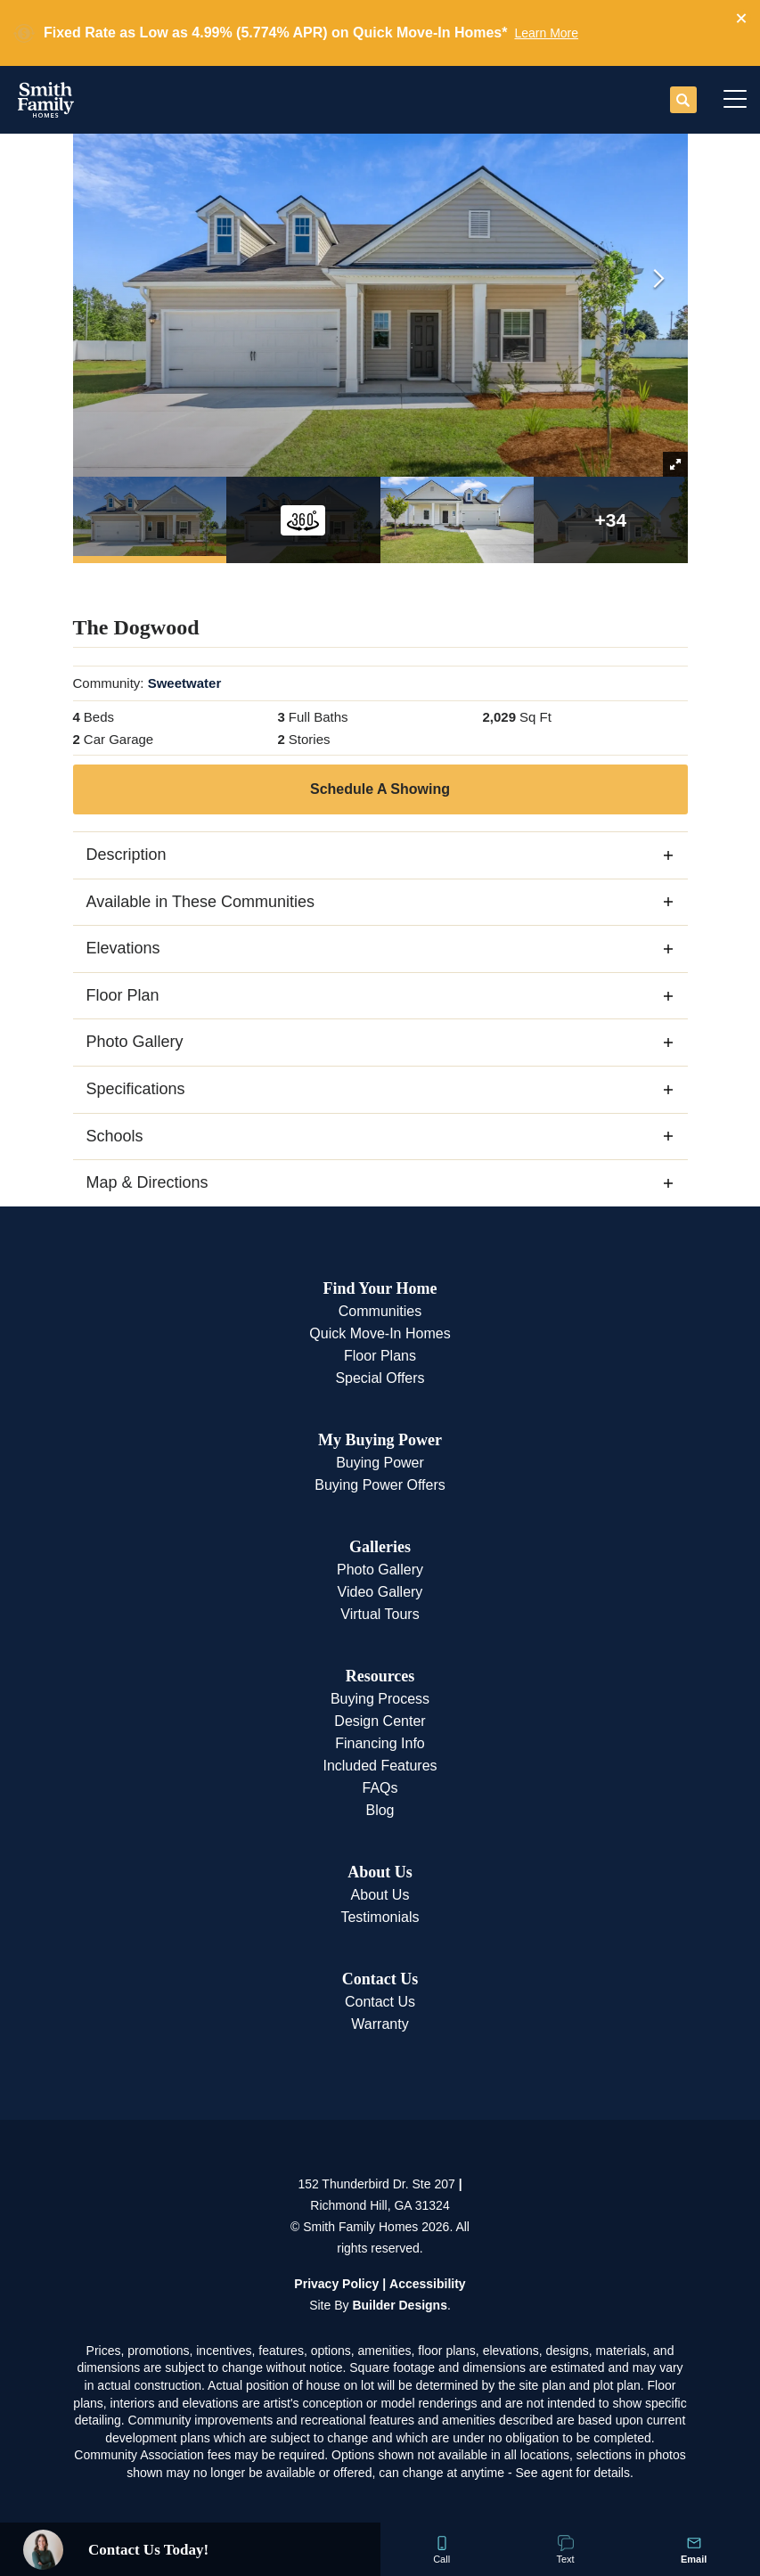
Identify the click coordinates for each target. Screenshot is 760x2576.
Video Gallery (380, 1591)
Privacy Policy (336, 2284)
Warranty (379, 2024)
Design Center (379, 1721)
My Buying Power (380, 1440)
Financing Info (380, 1743)
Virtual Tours (379, 1614)
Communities (380, 1311)
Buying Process (380, 1698)
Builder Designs (399, 2305)
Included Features (380, 1765)
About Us (380, 1872)
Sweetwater (185, 683)
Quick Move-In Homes (379, 1333)
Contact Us (380, 1979)
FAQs (379, 1787)
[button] (741, 19)
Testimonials (379, 1917)
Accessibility (427, 2284)
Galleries (380, 1547)
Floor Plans (380, 1355)
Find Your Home (380, 1288)
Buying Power (380, 1462)
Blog (379, 1810)
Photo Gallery (380, 1569)
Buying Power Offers (380, 1484)
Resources (380, 1676)
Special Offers (379, 1378)
